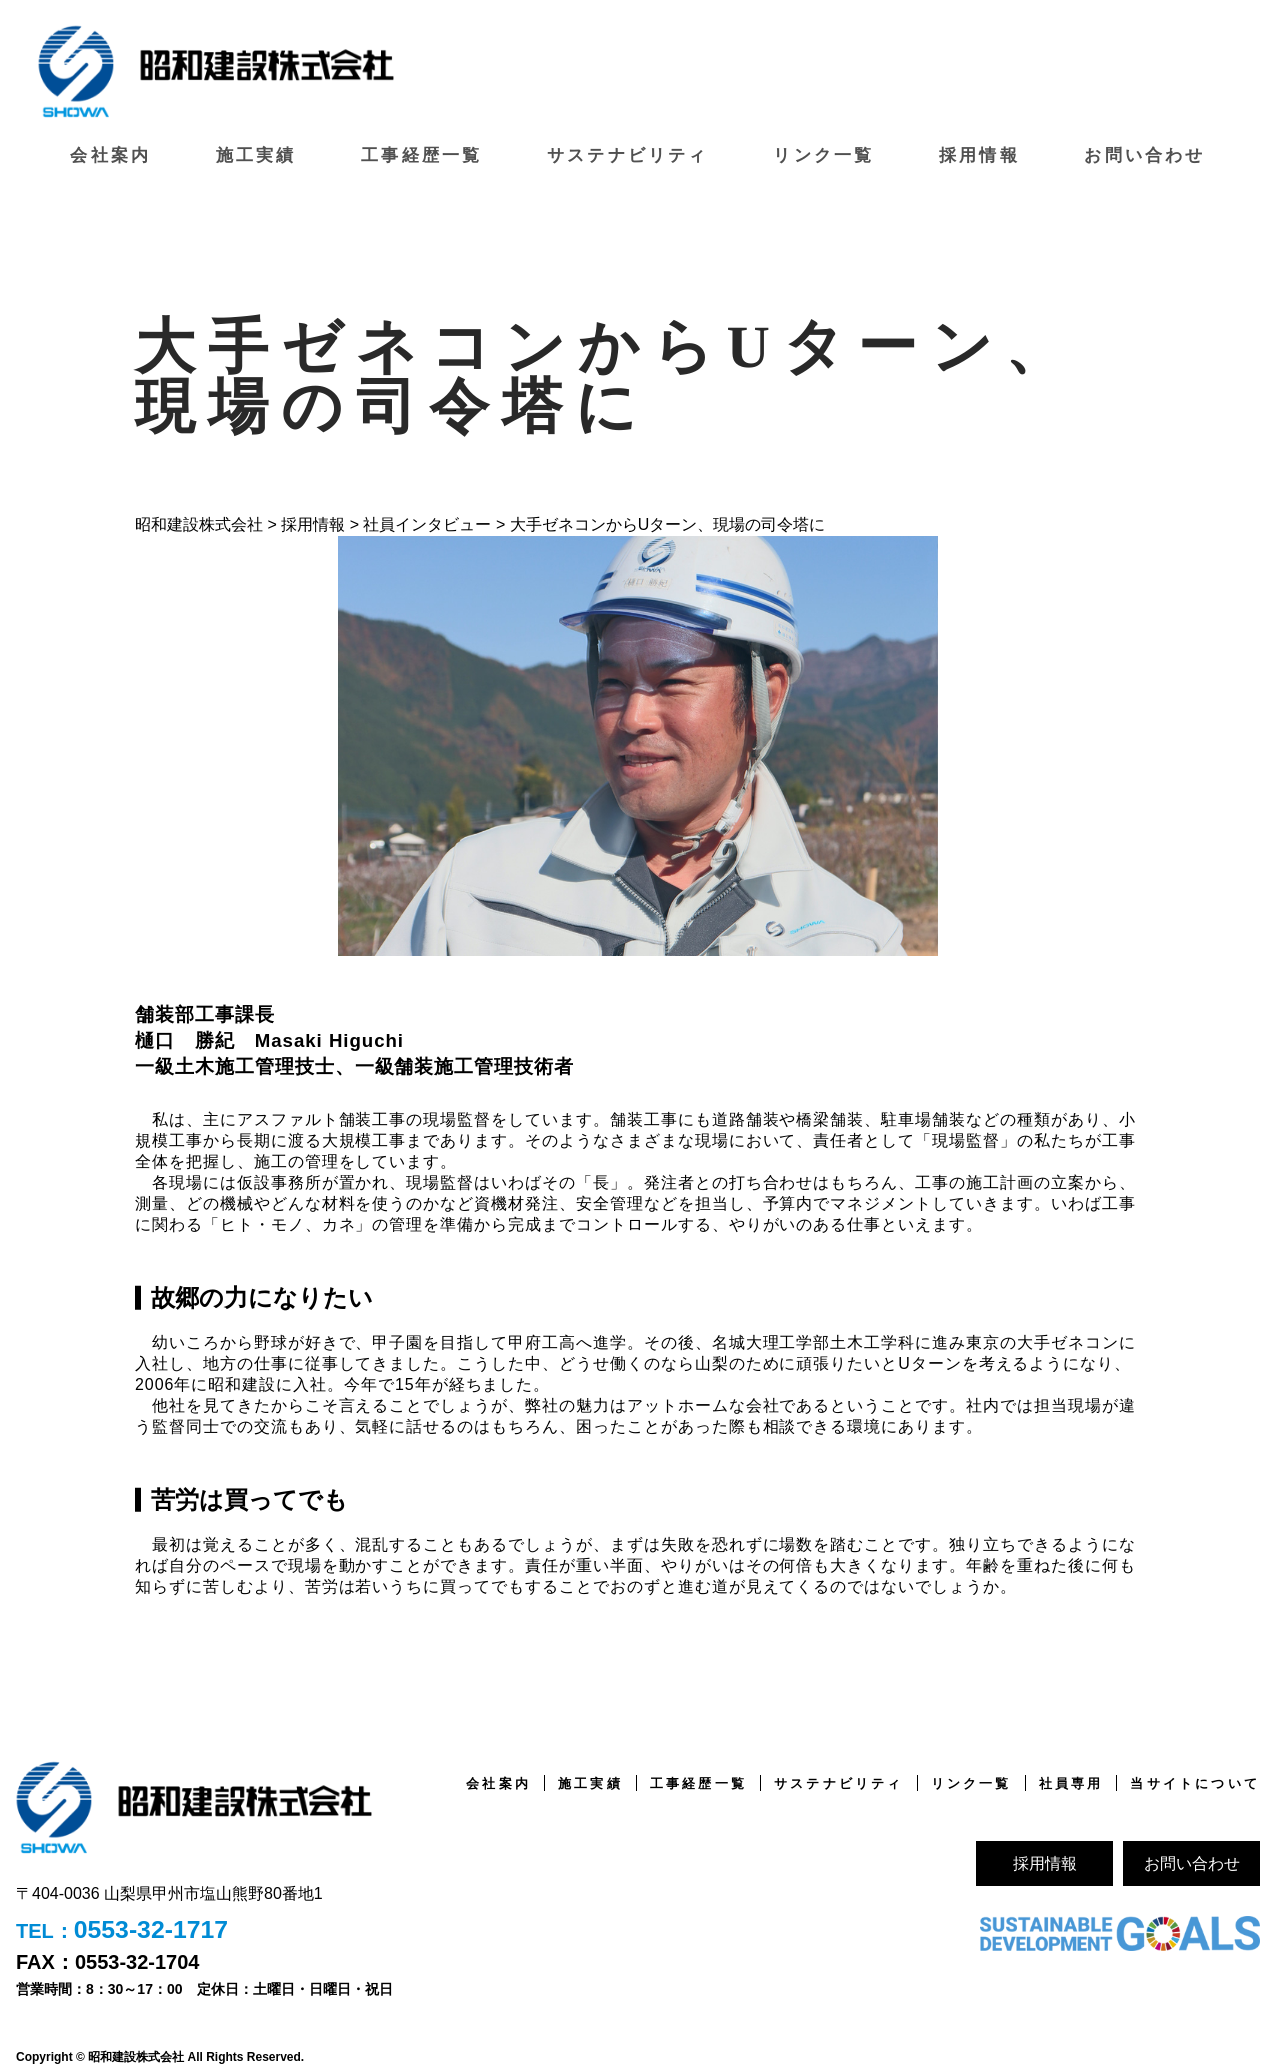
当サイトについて (1191, 1780)
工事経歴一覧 (423, 152)
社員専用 (1061, 1780)
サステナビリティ (629, 152)
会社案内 (111, 152)
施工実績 (258, 152)
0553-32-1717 (155, 1928)
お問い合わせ (1145, 152)
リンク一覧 (823, 152)
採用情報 (979, 152)
